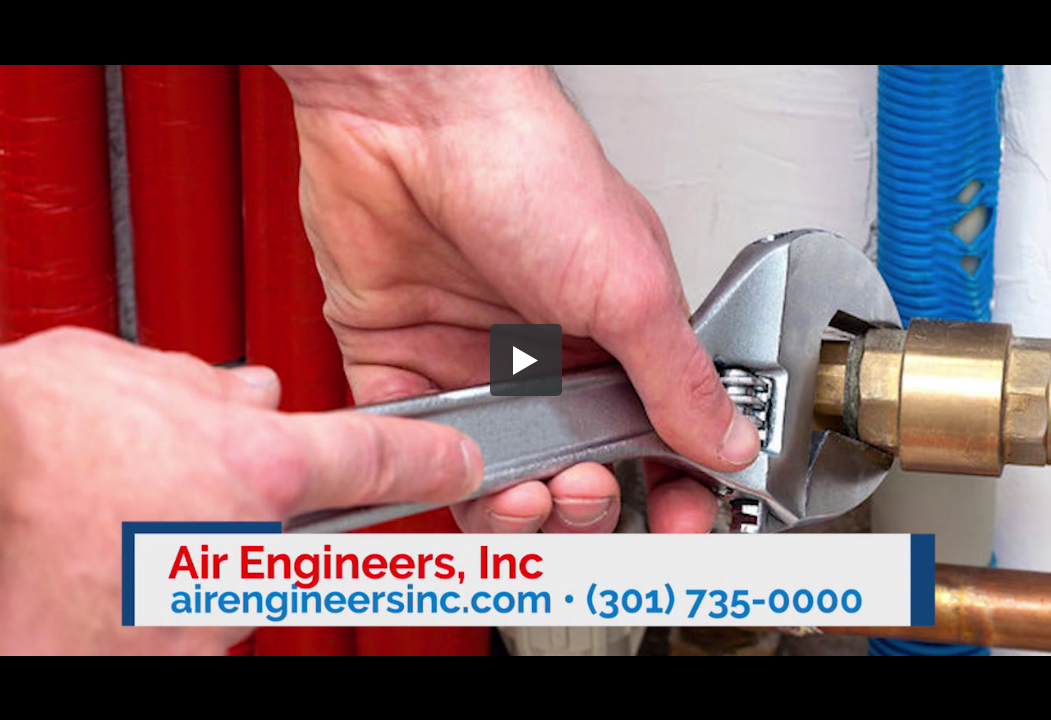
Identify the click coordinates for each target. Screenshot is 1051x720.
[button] (526, 360)
